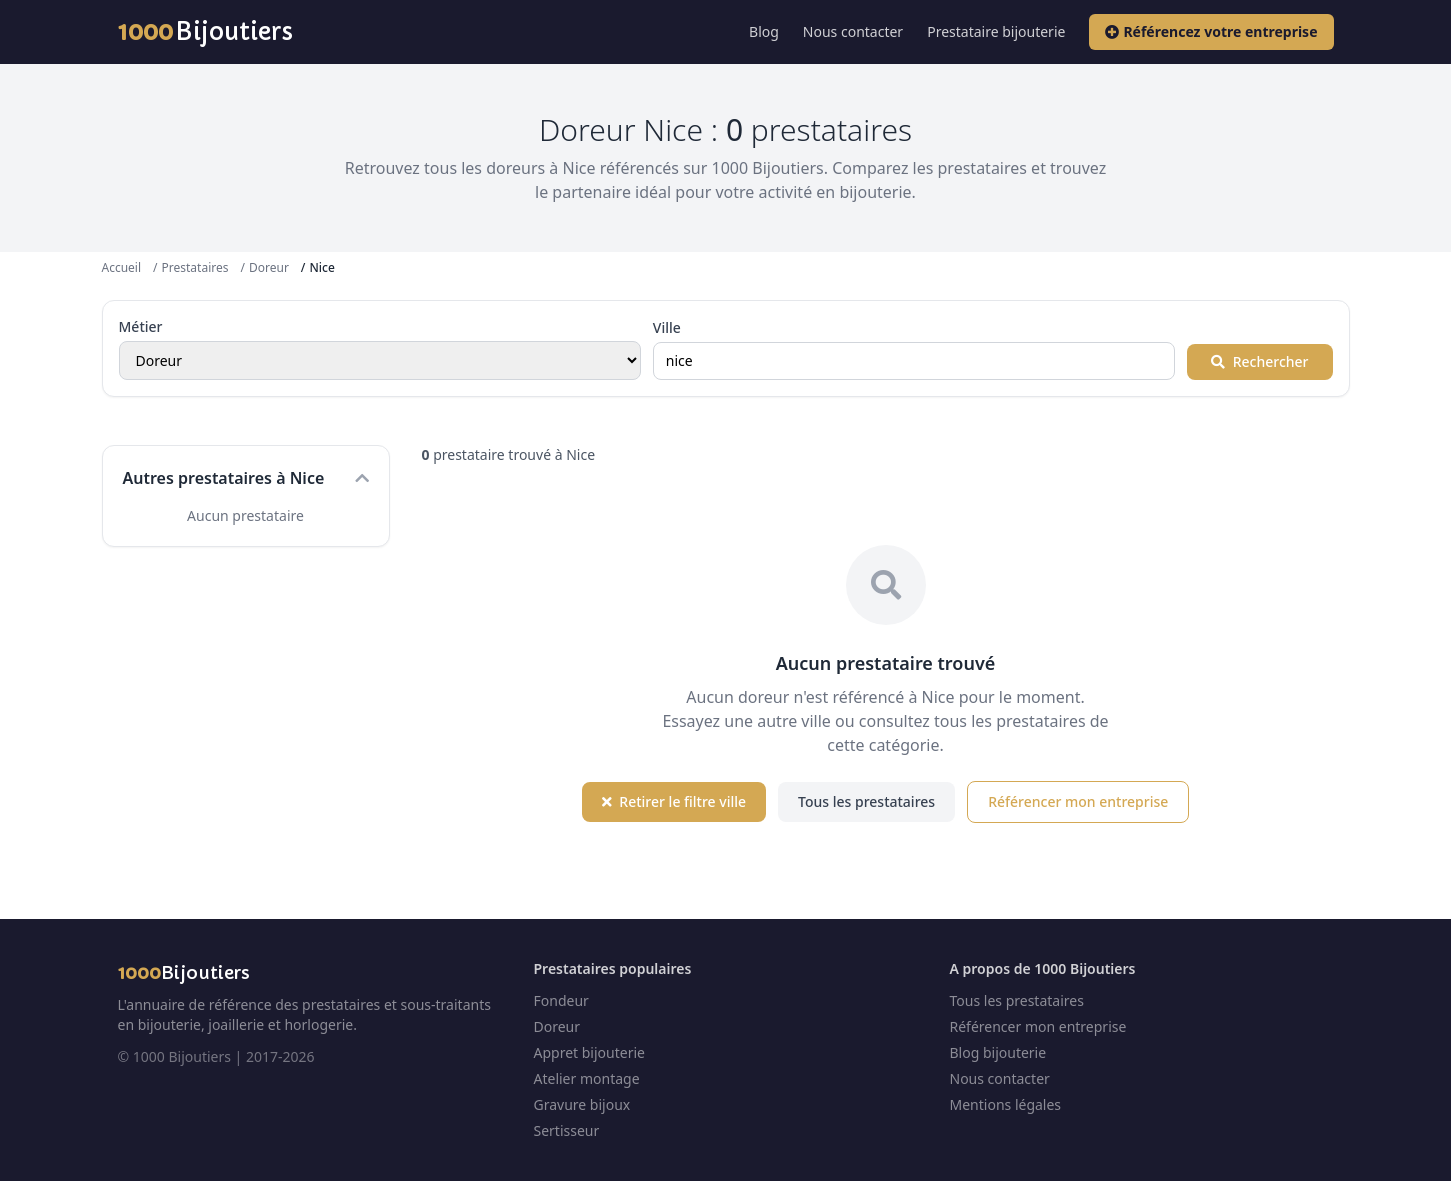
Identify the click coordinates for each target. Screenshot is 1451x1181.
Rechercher (1259, 361)
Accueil (122, 267)
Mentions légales (1006, 1104)
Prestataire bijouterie (996, 31)
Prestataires (195, 267)
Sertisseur (567, 1130)
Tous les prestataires (866, 801)
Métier (141, 326)
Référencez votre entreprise (1211, 31)
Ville (667, 327)
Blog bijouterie (998, 1052)
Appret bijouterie (589, 1052)
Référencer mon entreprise (1078, 801)
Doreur (269, 267)
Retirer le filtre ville (674, 801)
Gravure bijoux (582, 1104)
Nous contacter (853, 31)
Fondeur (561, 1000)
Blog (764, 31)
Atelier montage (587, 1078)
